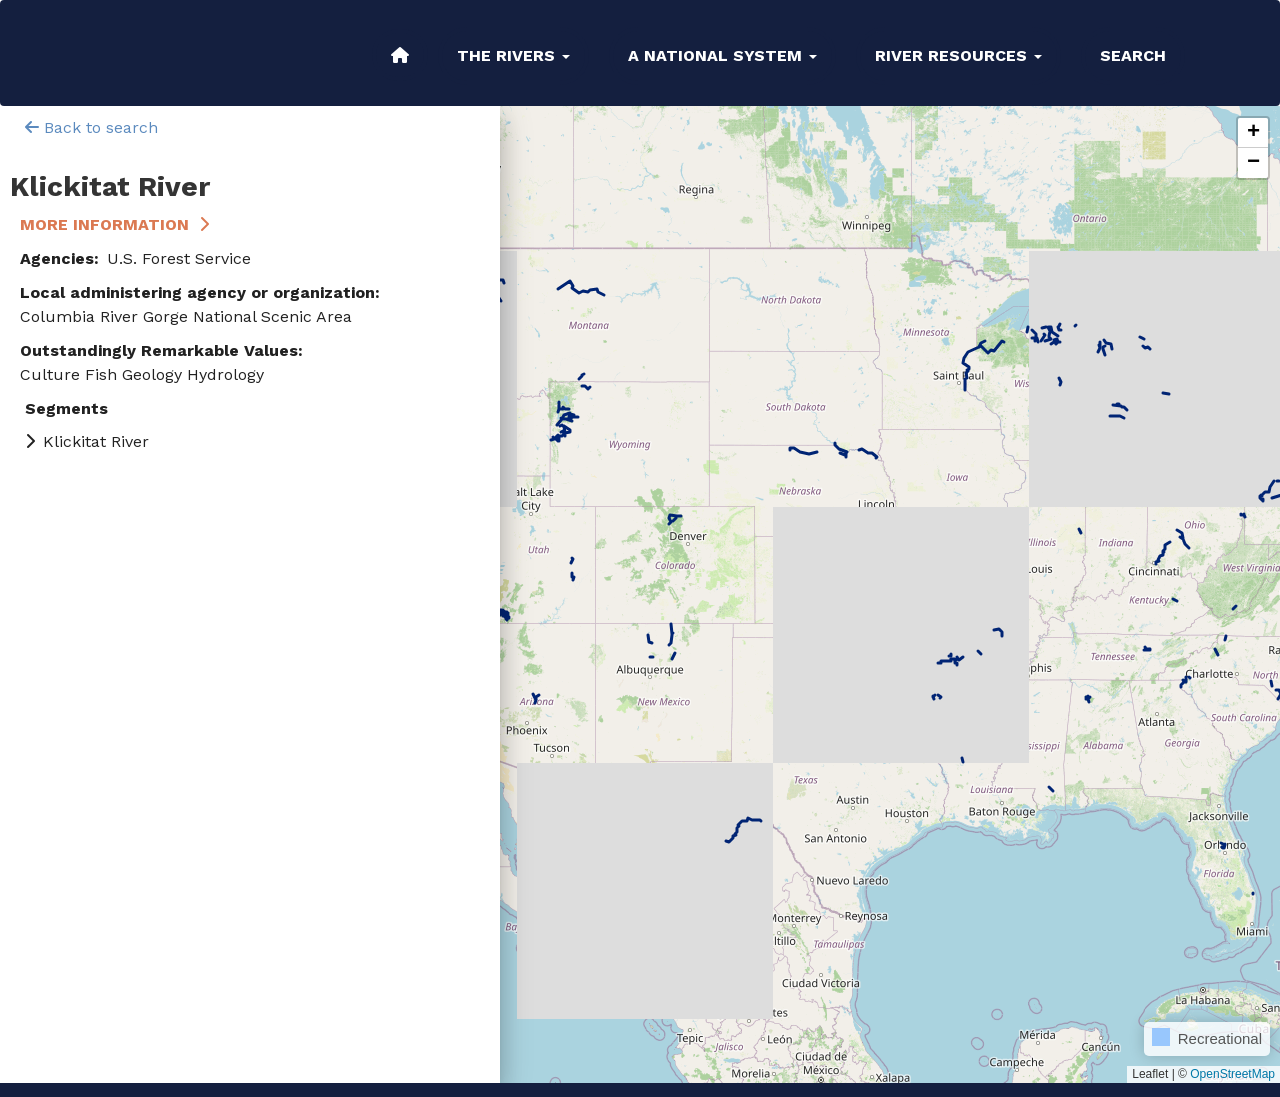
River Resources (958, 55)
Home (400, 55)
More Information (104, 224)
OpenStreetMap (1232, 1074)
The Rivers (513, 55)
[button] (1253, 133)
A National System (722, 55)
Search (1133, 55)
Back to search (91, 127)
